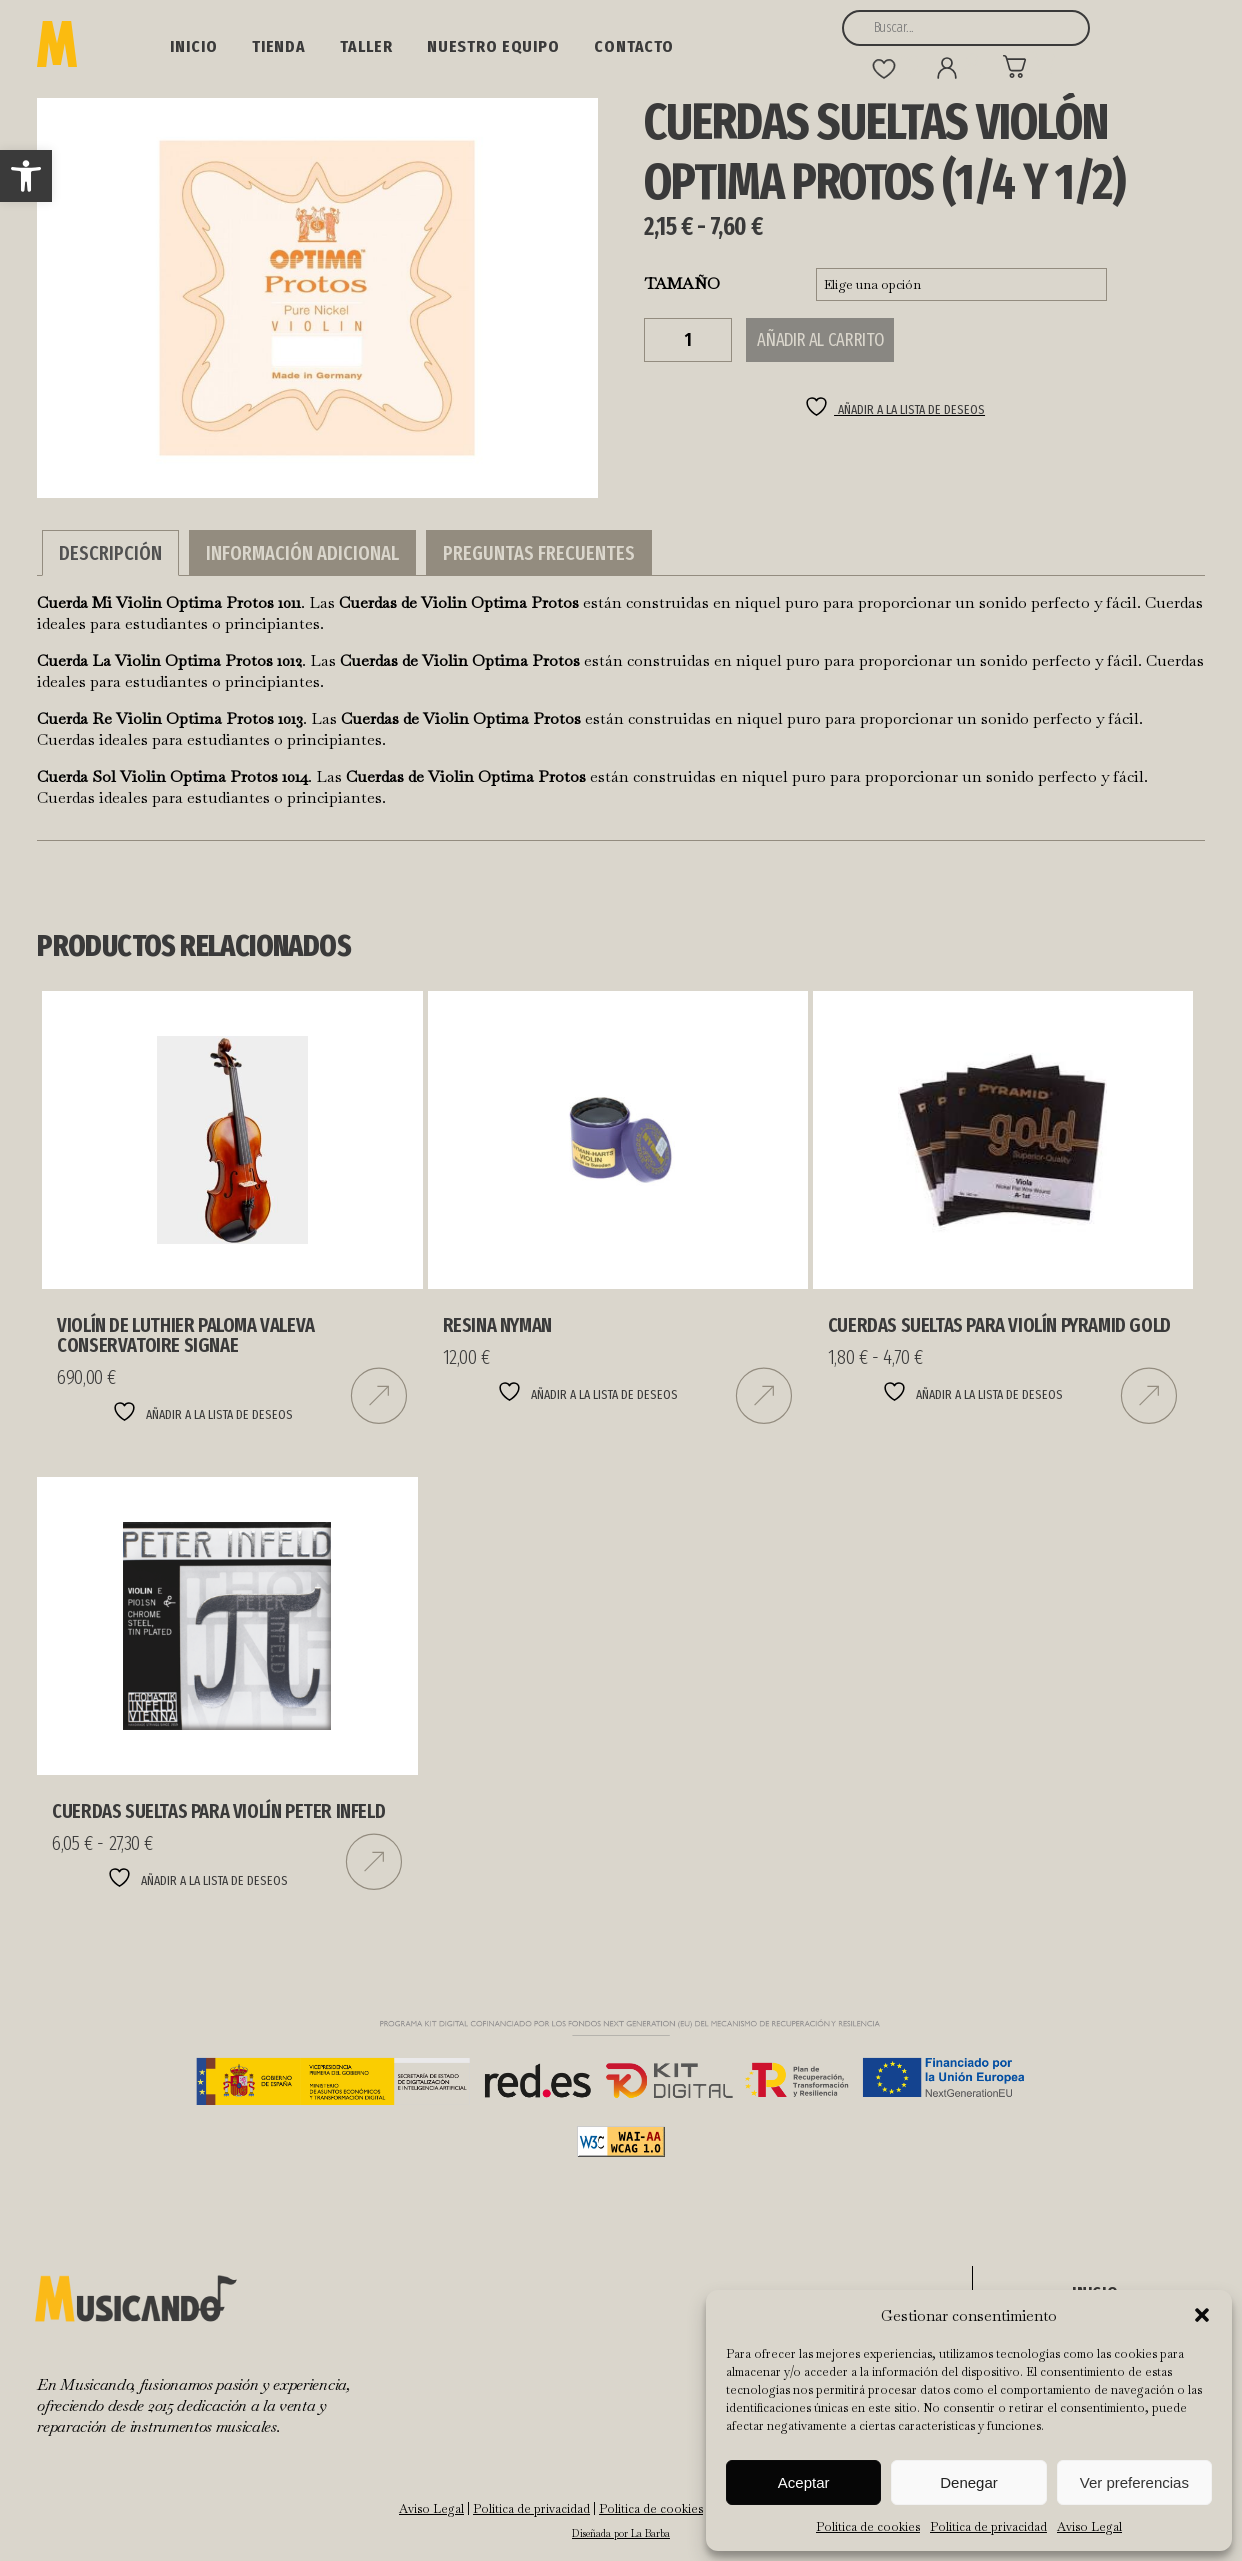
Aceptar (804, 2482)
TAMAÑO (682, 283)
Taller (366, 46)
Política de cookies (868, 2527)
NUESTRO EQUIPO (493, 46)
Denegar (969, 2482)
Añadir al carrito (820, 340)
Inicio (193, 46)
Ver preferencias (1134, 2482)
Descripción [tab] (110, 553)
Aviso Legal (1089, 2527)
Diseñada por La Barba (621, 2533)
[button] (26, 176)
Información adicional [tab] (302, 553)
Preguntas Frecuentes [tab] (539, 553)
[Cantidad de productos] (688, 340)
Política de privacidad (988, 2527)
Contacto (634, 46)
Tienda (279, 46)
